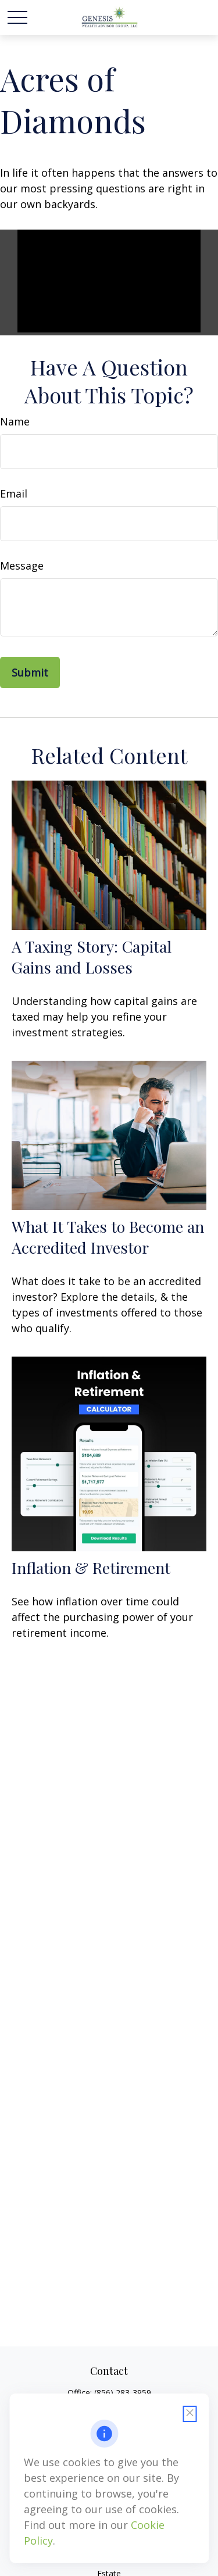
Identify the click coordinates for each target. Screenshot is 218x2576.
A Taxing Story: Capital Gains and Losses (91, 957)
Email (13, 493)
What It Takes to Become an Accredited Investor (108, 1237)
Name (15, 421)
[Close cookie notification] (189, 2414)
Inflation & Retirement (91, 1567)
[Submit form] (30, 672)
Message (22, 566)
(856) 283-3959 (122, 2392)
